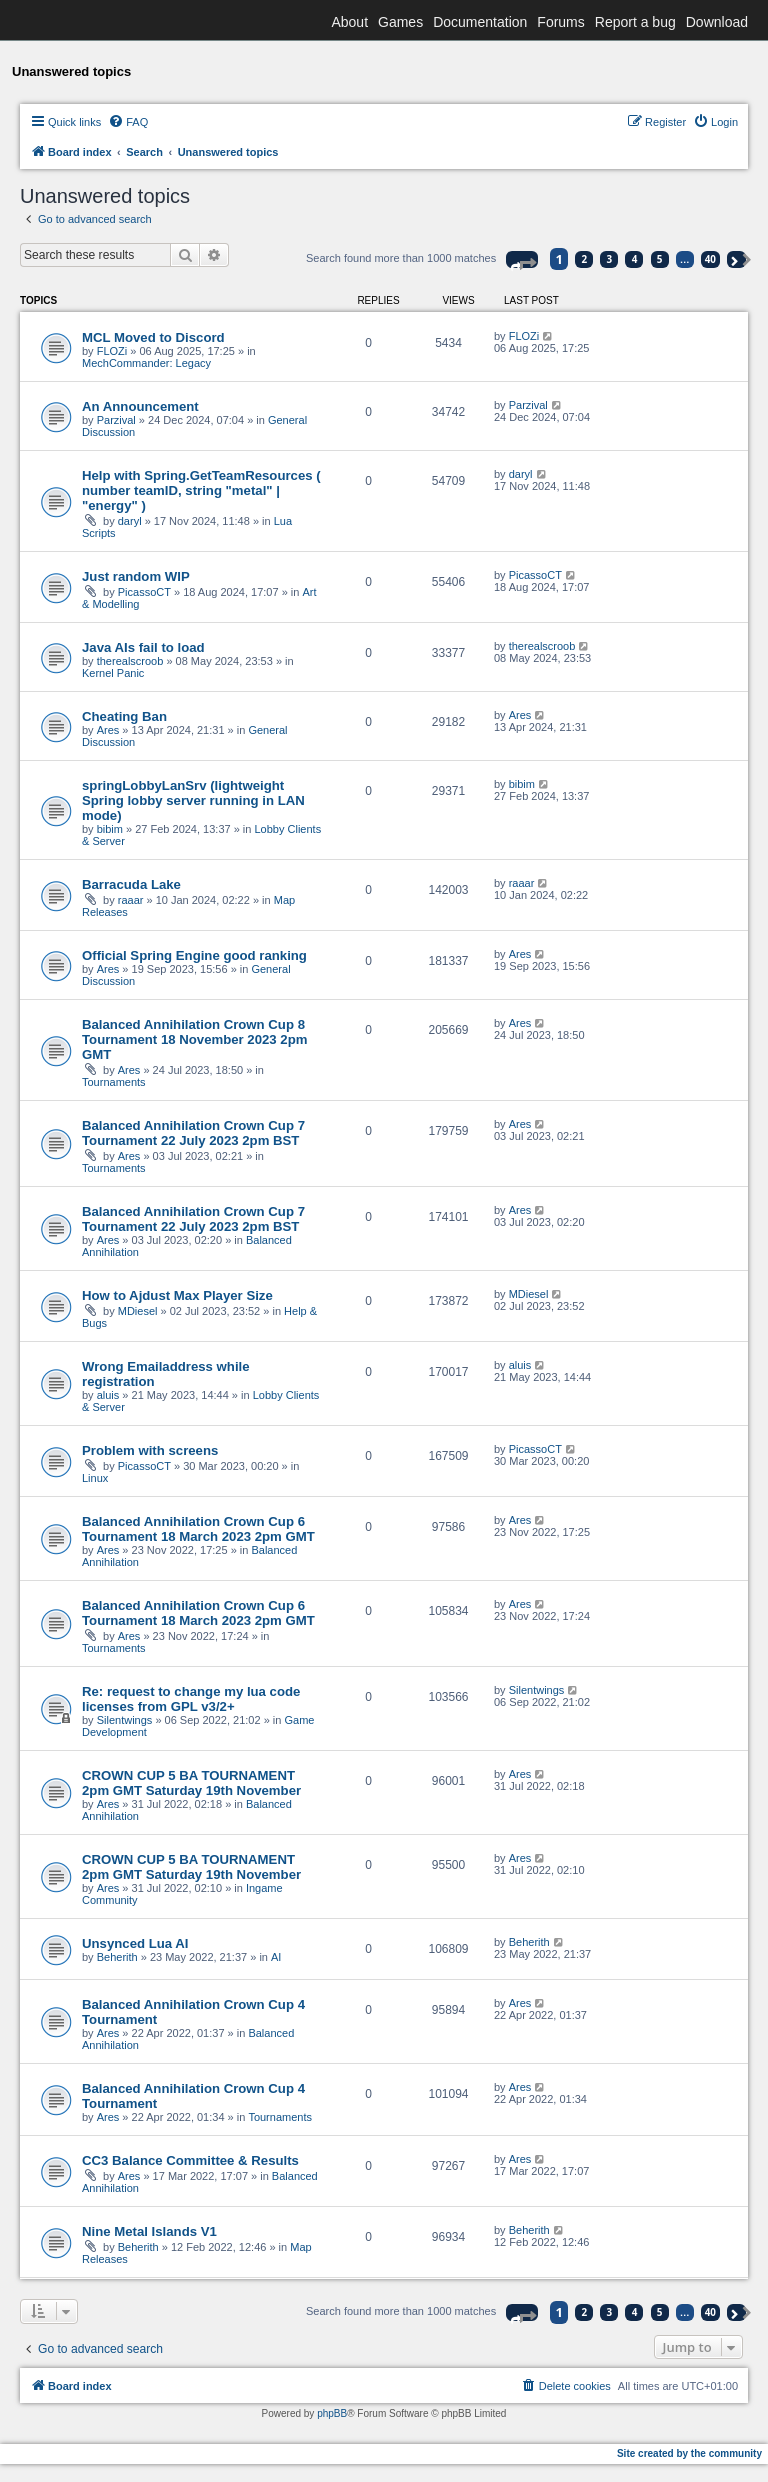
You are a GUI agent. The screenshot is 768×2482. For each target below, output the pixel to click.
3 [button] (610, 259)
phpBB (332, 2413)
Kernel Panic (113, 673)
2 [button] (585, 259)
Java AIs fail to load (143, 647)
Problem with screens (150, 1450)
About (349, 22)
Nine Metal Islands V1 (149, 2231)
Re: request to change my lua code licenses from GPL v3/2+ (191, 1699)
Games (400, 22)
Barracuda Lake (131, 884)
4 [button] (635, 259)
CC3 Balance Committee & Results (190, 2160)
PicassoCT (144, 592)
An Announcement (140, 406)
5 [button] (660, 259)
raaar (131, 900)
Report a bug (635, 22)
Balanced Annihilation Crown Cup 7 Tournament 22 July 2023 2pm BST (193, 1133)
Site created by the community (689, 2453)
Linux (95, 1478)
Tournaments (114, 1082)
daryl (130, 521)
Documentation (480, 22)
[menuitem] (128, 122)
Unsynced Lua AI (135, 1943)
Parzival (116, 420)
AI (276, 1957)
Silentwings (125, 1720)
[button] (522, 259)
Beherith (117, 1957)
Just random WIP (136, 576)
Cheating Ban (124, 716)
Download (717, 22)
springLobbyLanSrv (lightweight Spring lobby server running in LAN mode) (193, 800)
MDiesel (138, 1311)
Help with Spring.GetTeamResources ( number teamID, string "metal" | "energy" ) (201, 490)
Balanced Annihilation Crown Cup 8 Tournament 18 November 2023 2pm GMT (195, 1039)
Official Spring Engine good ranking (194, 955)
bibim (110, 829)
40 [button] (710, 259)
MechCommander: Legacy (146, 363)
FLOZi (112, 351)
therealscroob (130, 661)
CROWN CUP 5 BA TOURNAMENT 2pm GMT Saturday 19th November (191, 1783)
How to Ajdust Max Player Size (177, 1295)
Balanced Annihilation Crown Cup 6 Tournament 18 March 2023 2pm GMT (198, 1529)
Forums (560, 22)
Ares (108, 730)
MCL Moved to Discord (153, 337)
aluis (108, 1395)
